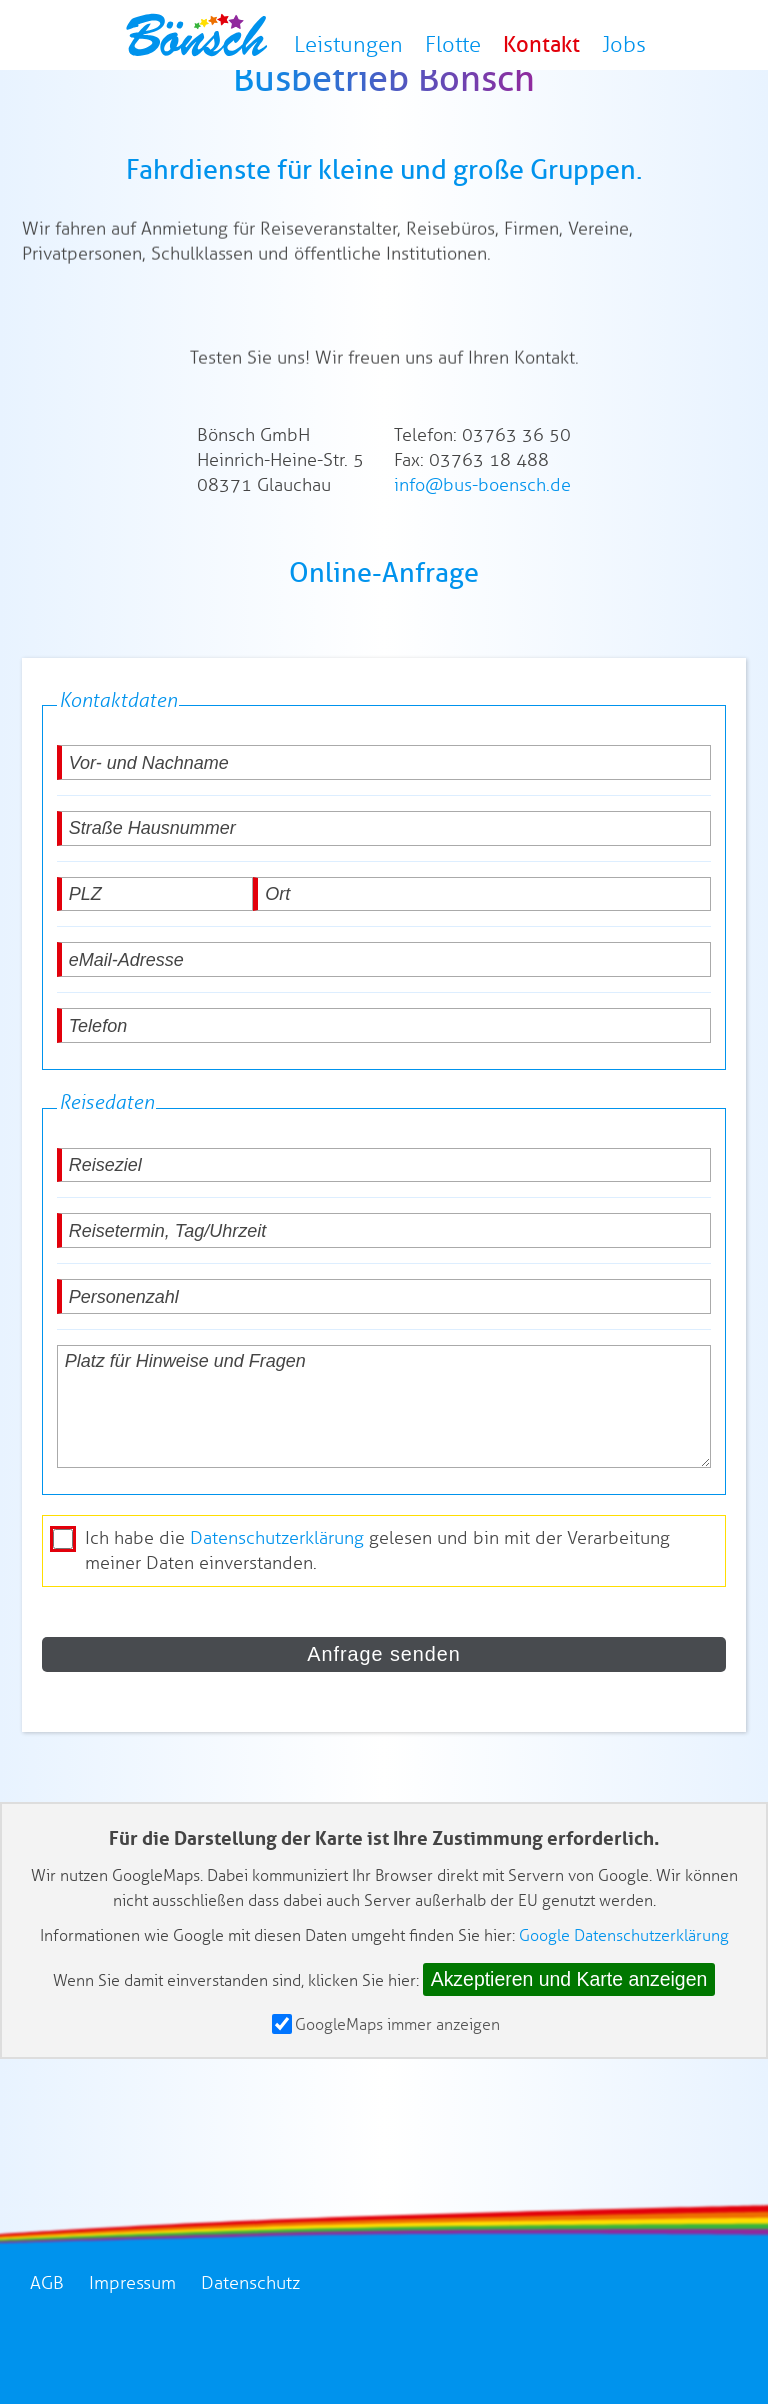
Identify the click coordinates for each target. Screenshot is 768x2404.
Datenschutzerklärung (277, 1615)
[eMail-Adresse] (384, 1036)
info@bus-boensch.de (482, 562)
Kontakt (545, 49)
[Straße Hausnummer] (384, 905)
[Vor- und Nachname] (384, 839)
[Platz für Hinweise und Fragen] (384, 1483)
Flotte (463, 49)
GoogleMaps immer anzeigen (386, 2101)
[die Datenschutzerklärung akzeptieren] (63, 1616)
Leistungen (364, 49)
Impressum (132, 2360)
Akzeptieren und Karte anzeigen (569, 2056)
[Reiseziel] (384, 1241)
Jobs (622, 49)
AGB (47, 2360)
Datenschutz (250, 2360)
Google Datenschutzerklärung (624, 2012)
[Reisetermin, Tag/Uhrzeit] (384, 1307)
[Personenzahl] (384, 1373)
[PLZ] (155, 970)
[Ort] (482, 970)
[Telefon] (384, 1102)
